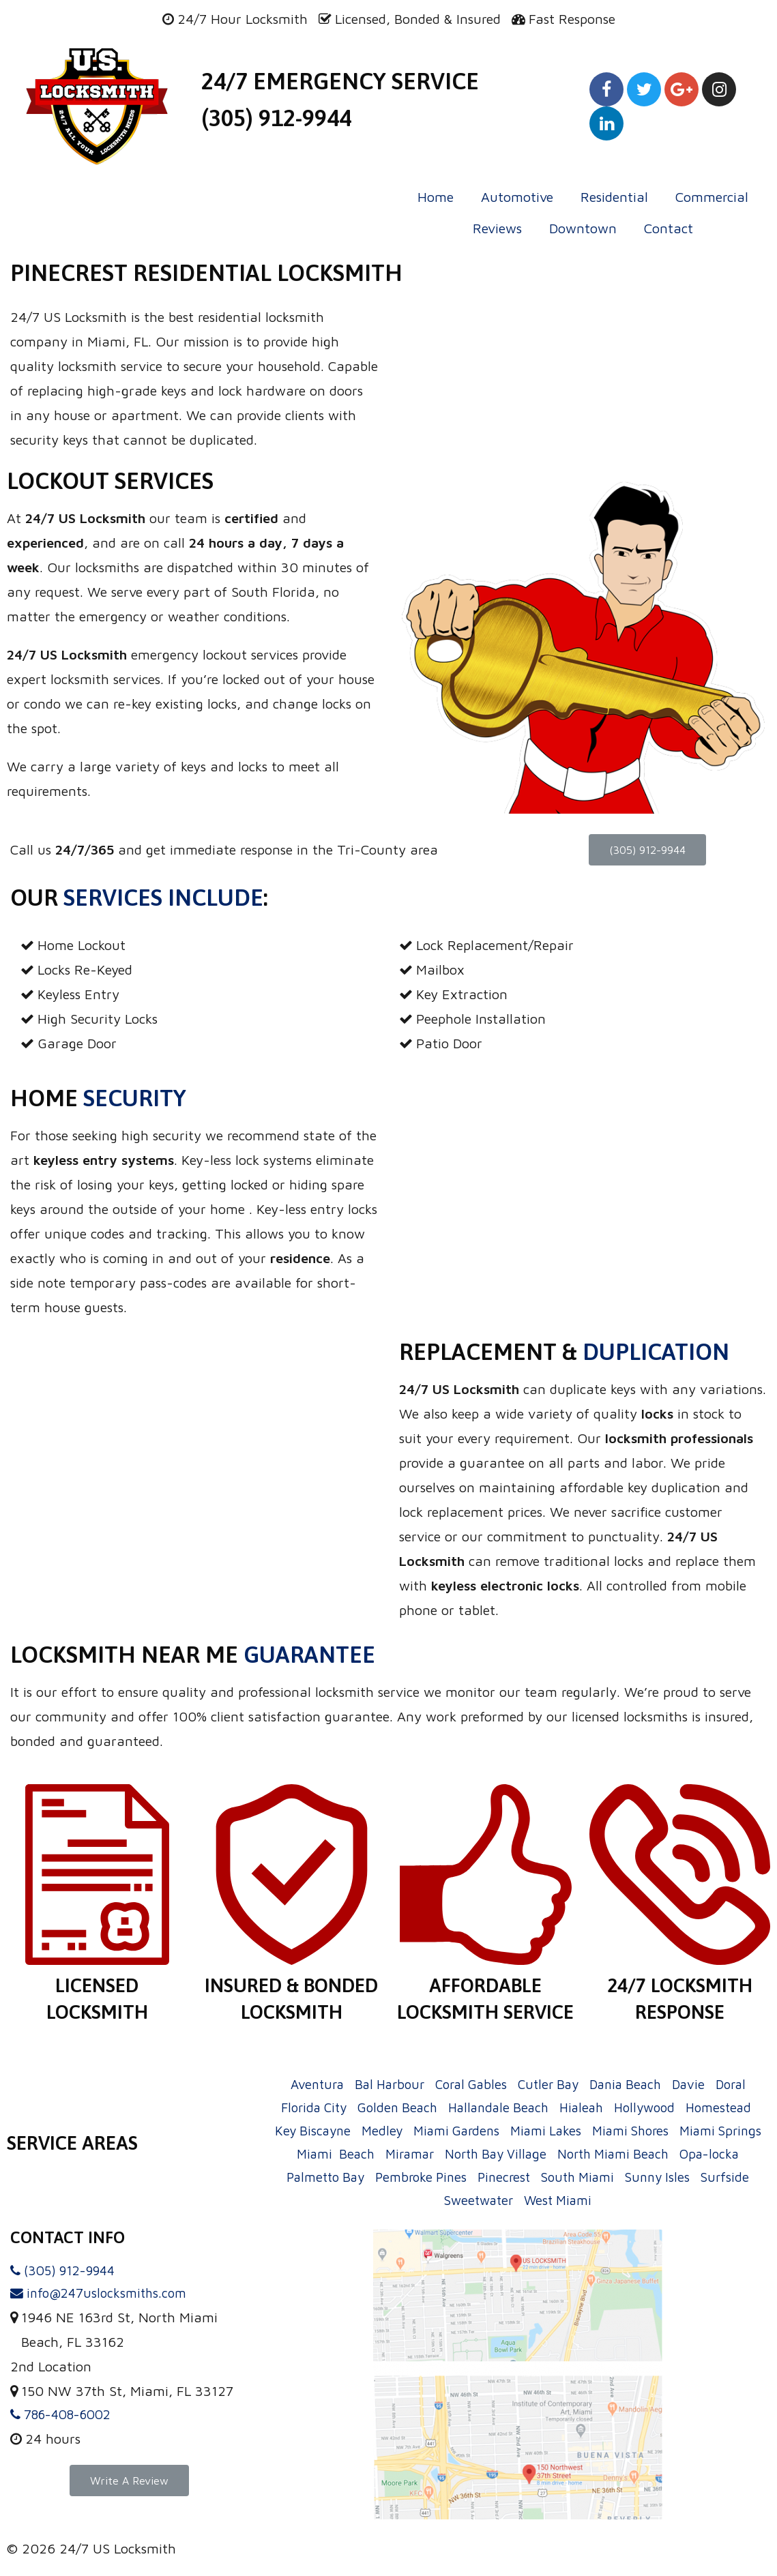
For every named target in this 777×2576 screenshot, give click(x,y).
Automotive (517, 197)
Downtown (583, 228)
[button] (647, 849)
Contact (668, 228)
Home (435, 197)
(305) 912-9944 (276, 117)
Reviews (497, 228)
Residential (614, 197)
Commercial (711, 197)
